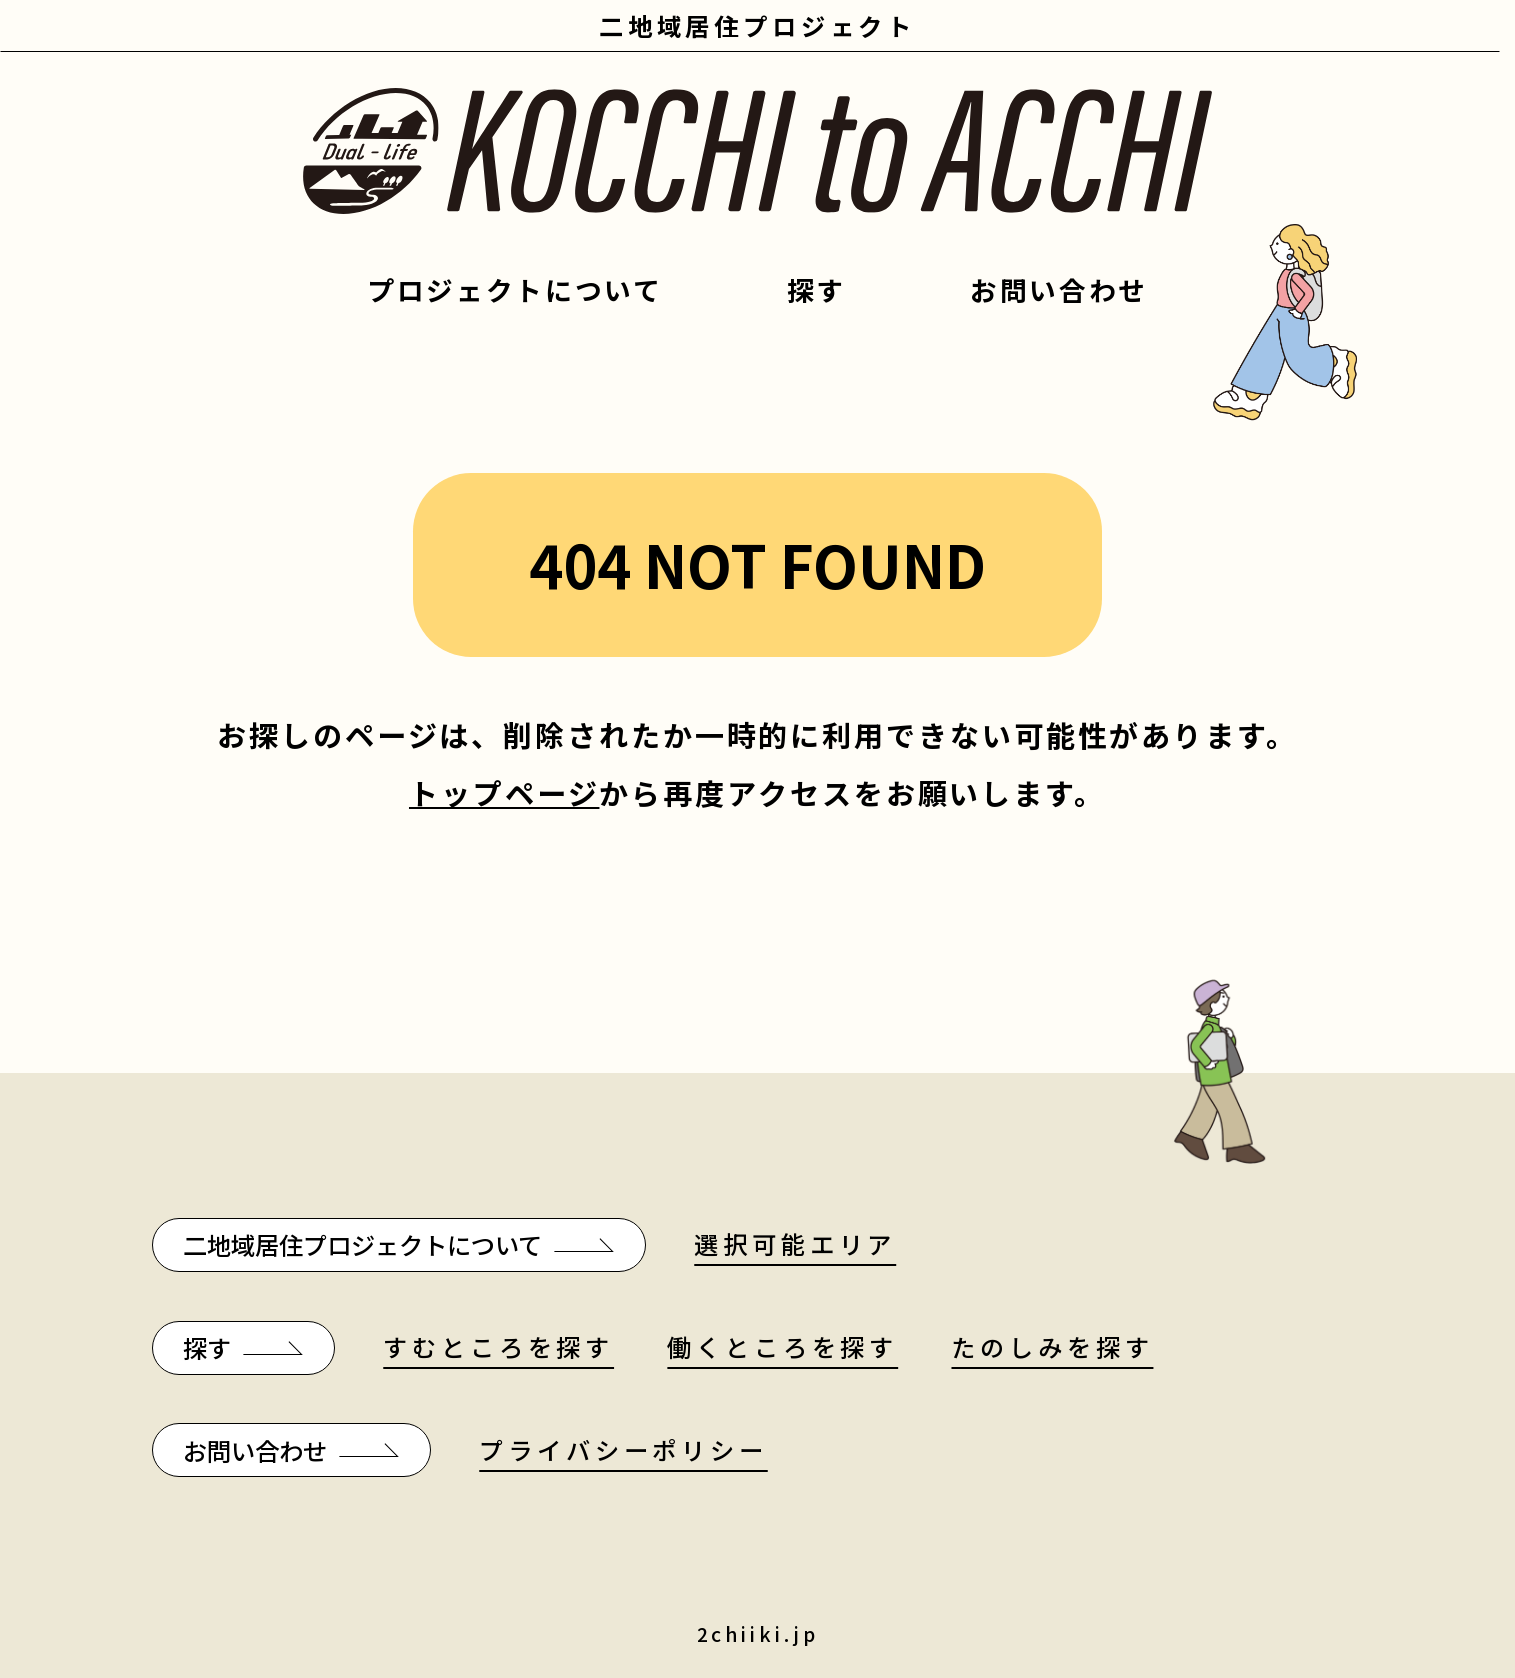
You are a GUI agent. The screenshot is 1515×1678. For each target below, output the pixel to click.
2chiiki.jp (758, 1634)
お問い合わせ (1059, 289)
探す (816, 289)
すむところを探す (498, 1346)
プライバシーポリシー (623, 1449)
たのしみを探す (1052, 1346)
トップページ (504, 792)
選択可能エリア (795, 1243)
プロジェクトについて (515, 289)
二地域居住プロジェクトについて (362, 1244)
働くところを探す (782, 1346)
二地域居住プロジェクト (757, 25)
